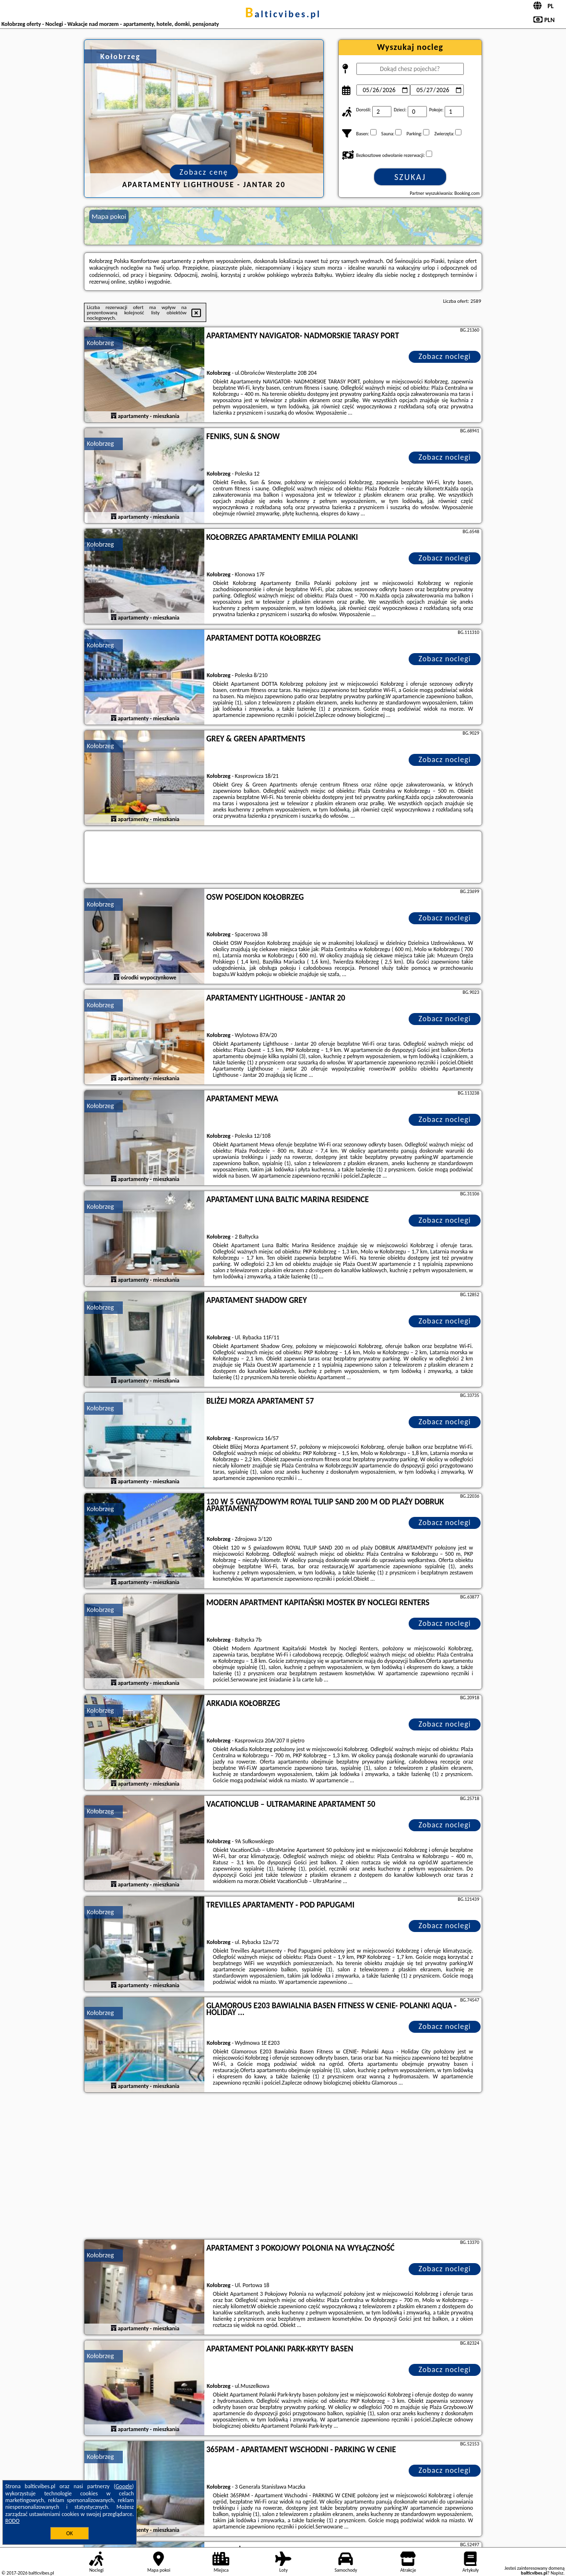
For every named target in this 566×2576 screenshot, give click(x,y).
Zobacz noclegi (445, 356)
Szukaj (410, 177)
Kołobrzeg (100, 343)
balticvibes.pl (283, 14)
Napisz (557, 2573)
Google (124, 2486)
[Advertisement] (283, 2167)
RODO (12, 2520)
